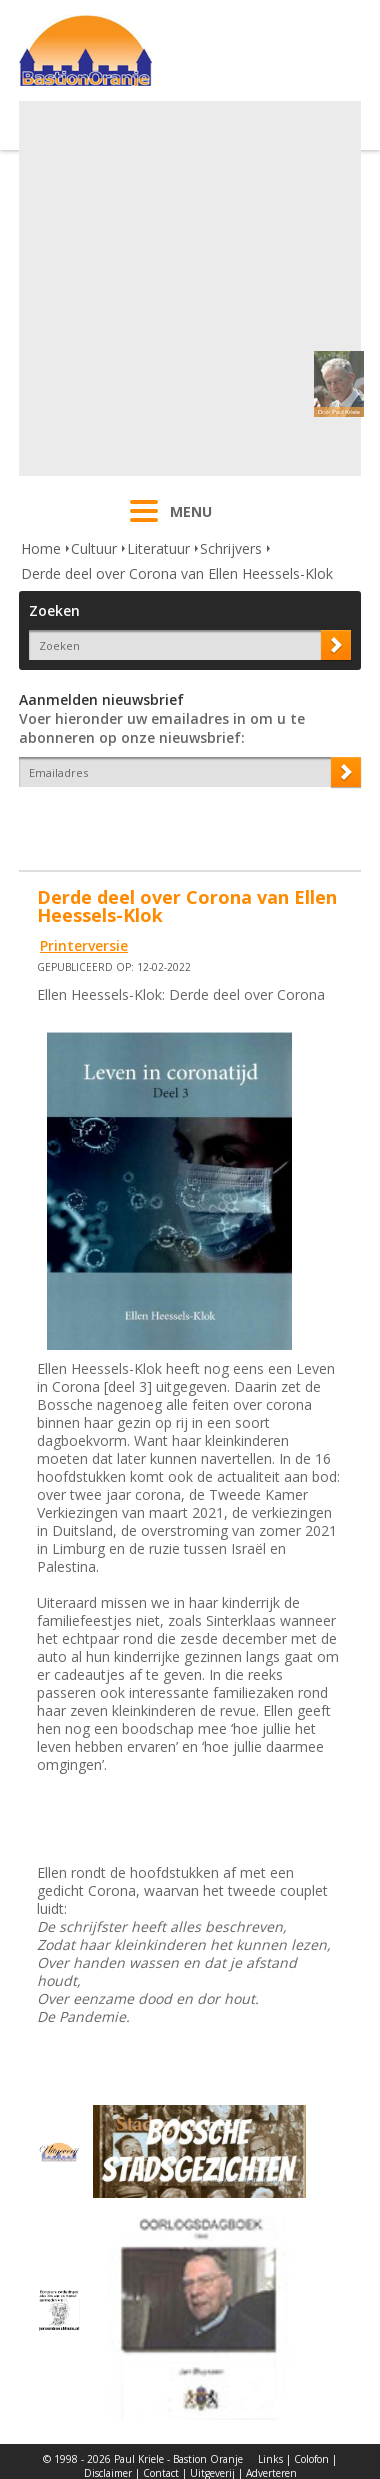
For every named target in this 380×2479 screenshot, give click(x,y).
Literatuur (158, 548)
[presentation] (136, 822)
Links (270, 2459)
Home (41, 548)
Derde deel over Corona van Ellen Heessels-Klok (177, 573)
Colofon (311, 2459)
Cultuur (94, 548)
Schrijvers (231, 548)
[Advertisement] (187, 288)
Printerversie (84, 945)
